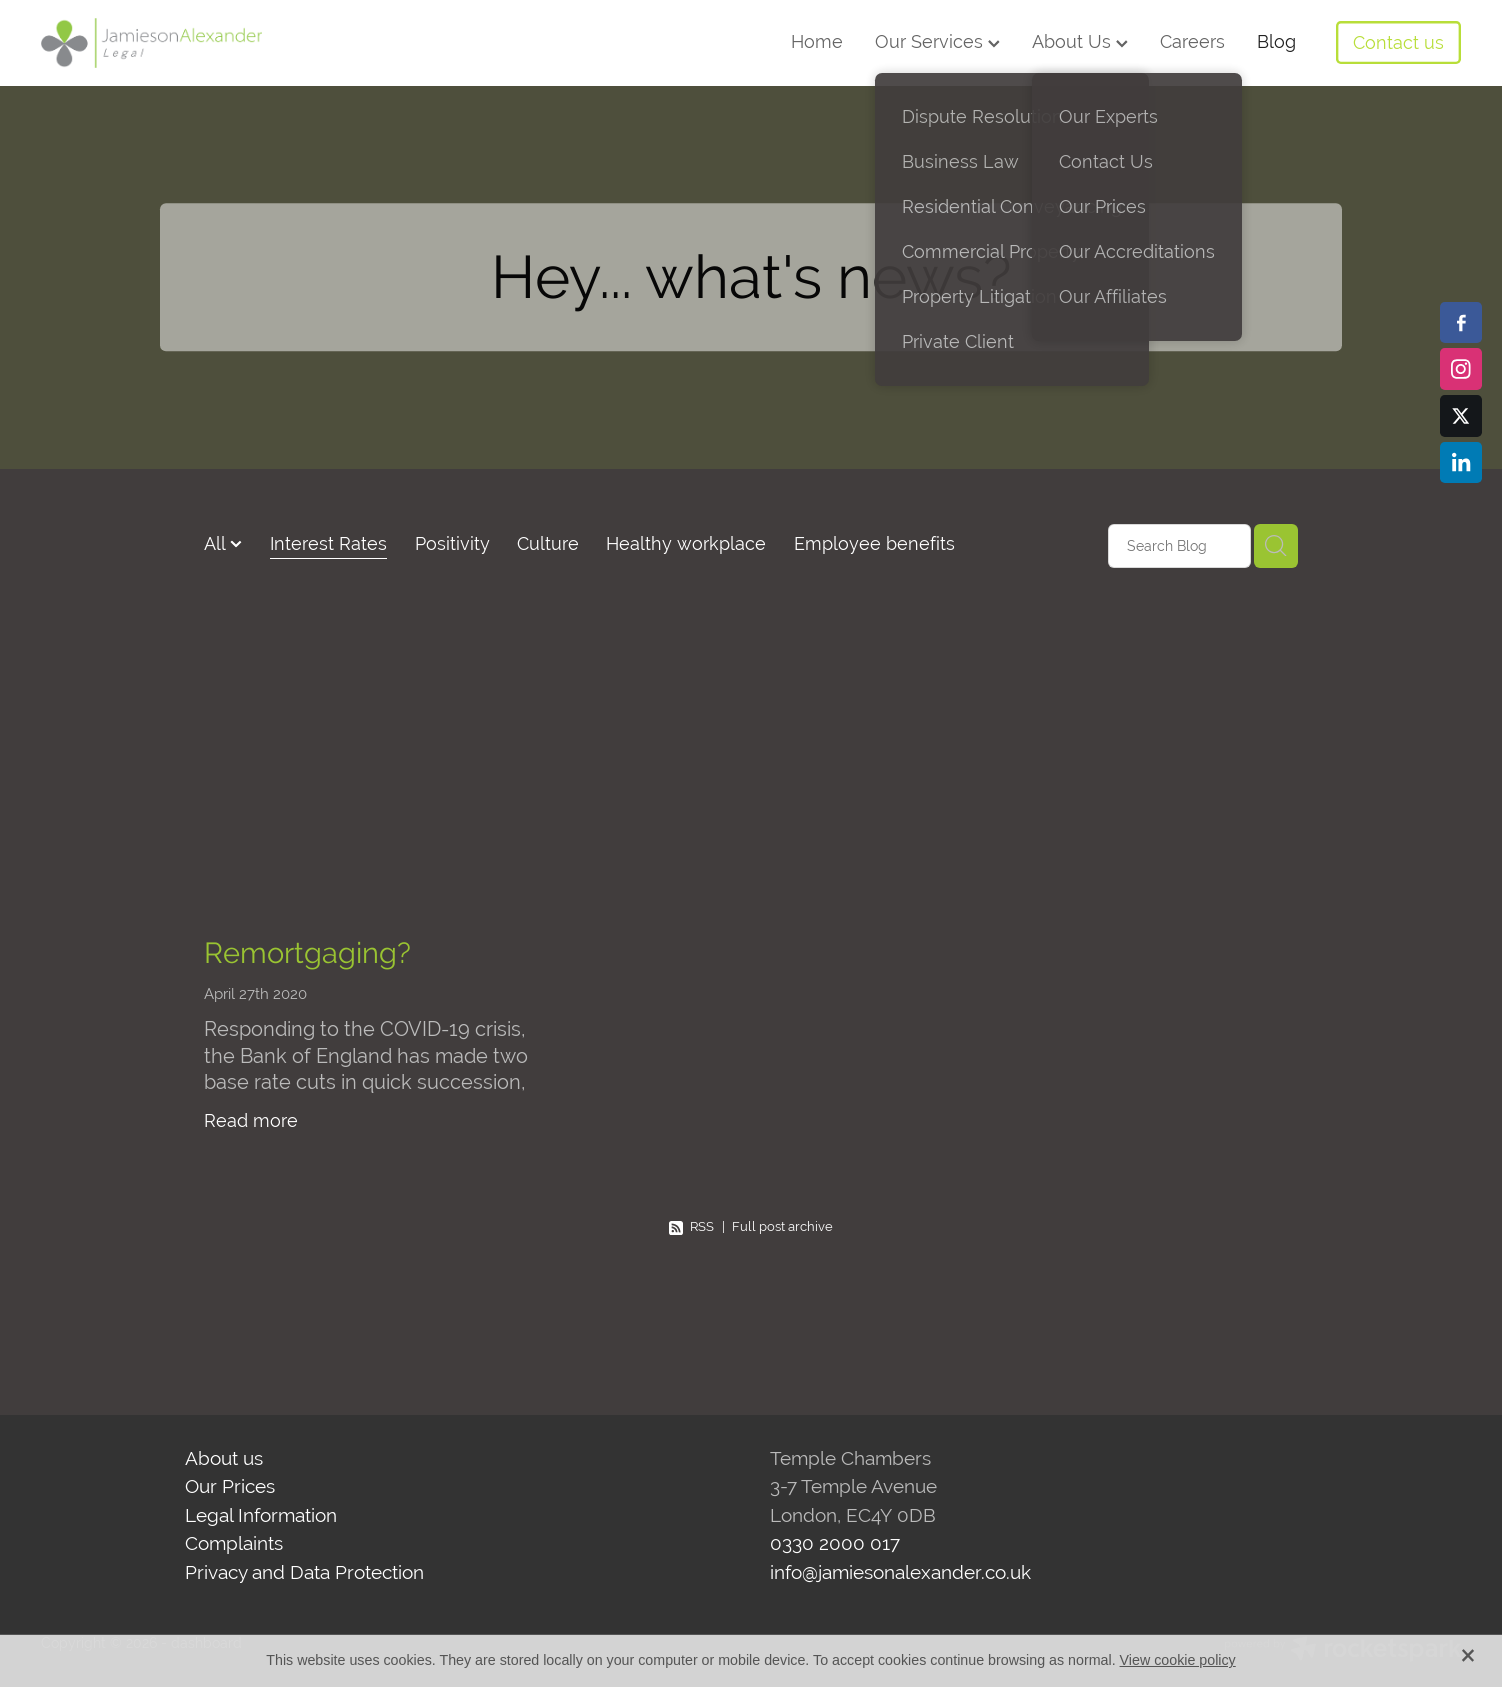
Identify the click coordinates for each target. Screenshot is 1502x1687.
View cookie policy (1178, 1660)
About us (224, 1458)
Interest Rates (328, 543)
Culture (548, 543)
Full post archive (782, 1226)
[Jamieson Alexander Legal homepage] (183, 43)
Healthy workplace (686, 543)
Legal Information (261, 1515)
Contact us (1398, 42)
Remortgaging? (307, 952)
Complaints (234, 1543)
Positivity (452, 543)
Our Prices (230, 1486)
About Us (1080, 41)
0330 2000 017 (835, 1543)
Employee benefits (874, 543)
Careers (1192, 41)
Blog (1276, 41)
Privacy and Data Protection (304, 1572)
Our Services (937, 41)
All (217, 543)
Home (817, 41)
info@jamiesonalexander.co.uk (900, 1572)
